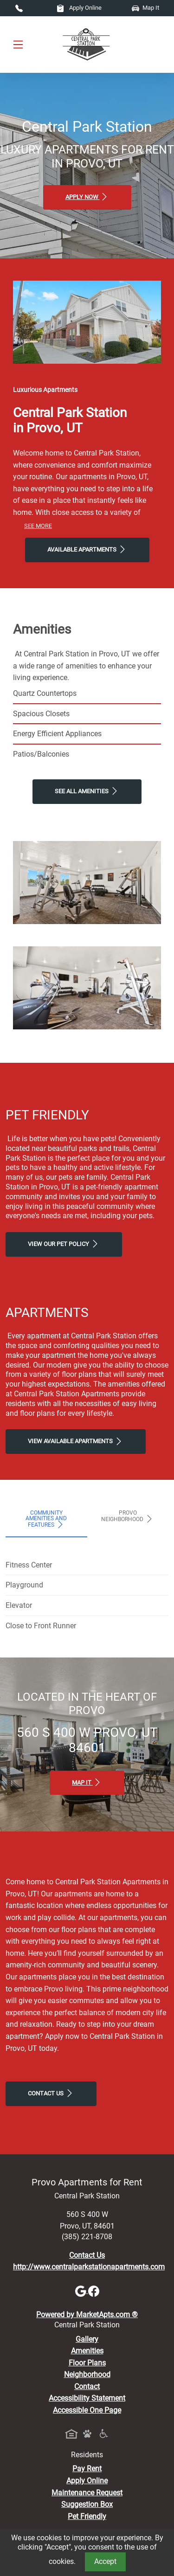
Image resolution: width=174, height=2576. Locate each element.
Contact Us (51, 2093)
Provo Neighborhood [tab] (127, 1516)
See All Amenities (87, 791)
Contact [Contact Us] (87, 2386)
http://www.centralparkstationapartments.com (89, 2266)
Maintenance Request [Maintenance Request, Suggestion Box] (87, 2492)
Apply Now (87, 196)
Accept (105, 2561)
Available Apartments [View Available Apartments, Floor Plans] (87, 549)
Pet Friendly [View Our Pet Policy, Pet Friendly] (87, 2516)
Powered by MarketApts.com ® (87, 2314)
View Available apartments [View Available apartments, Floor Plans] (75, 1441)
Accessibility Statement (87, 2398)
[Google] (81, 2290)
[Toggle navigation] (18, 44)
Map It (145, 7)
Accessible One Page (87, 2410)
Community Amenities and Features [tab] (46, 1519)
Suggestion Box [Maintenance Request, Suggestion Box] (87, 2504)
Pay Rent (87, 2468)
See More (38, 525)
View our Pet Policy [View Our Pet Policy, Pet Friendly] (64, 1243)
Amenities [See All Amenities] (87, 2350)
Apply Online (79, 7)
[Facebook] (93, 2290)
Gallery (87, 2339)
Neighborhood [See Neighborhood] (87, 2374)
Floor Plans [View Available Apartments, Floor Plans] (87, 2362)
